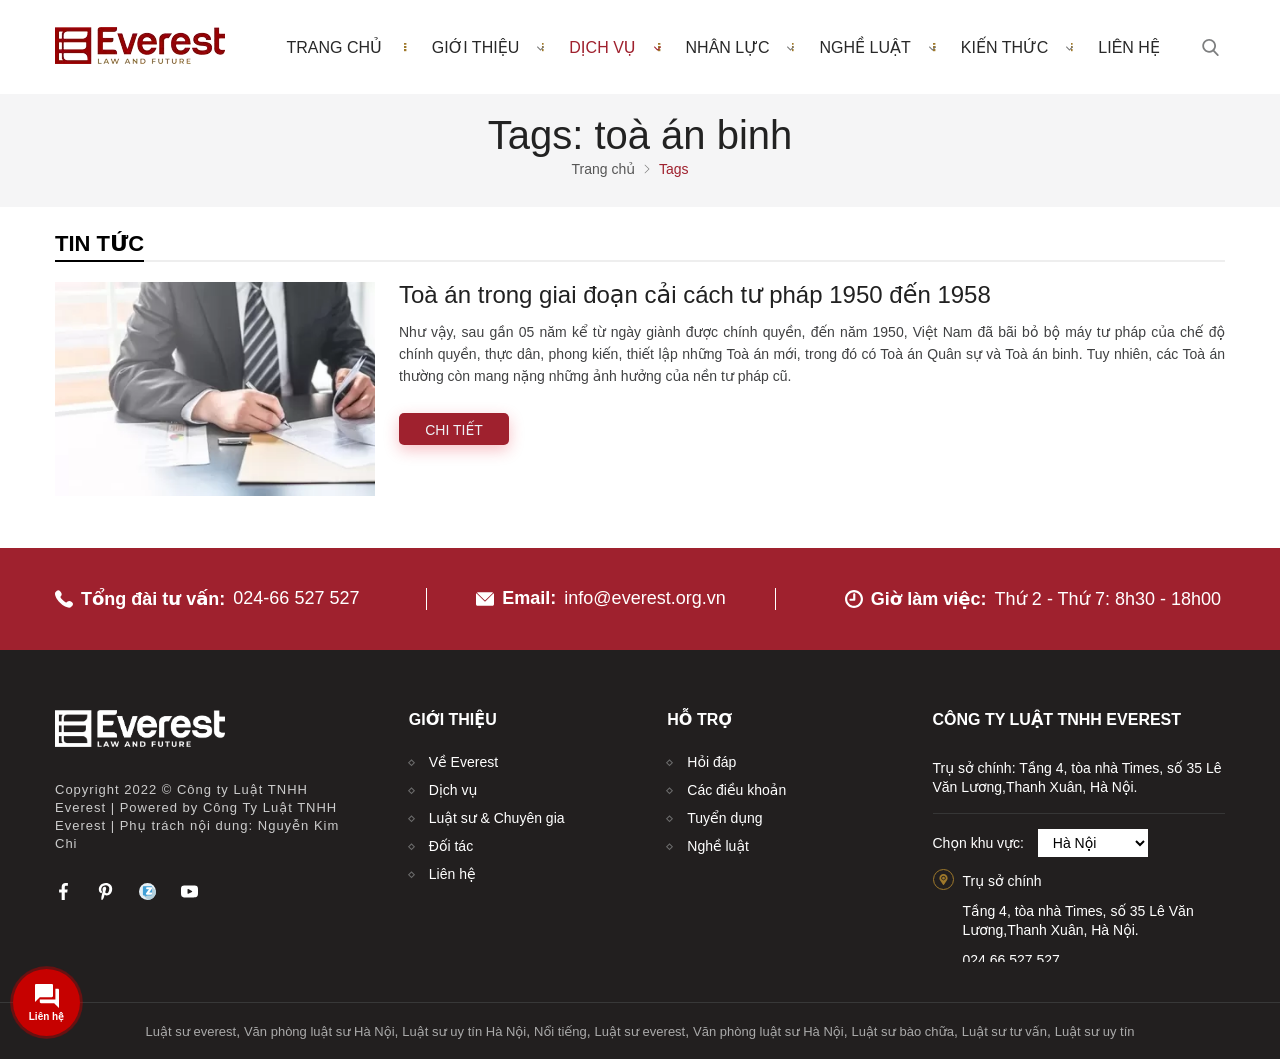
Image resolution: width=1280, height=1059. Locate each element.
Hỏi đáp (711, 762)
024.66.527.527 (1011, 960)
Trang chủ (333, 47)
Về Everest (463, 762)
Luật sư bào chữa (902, 1031)
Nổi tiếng (560, 1031)
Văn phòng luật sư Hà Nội (319, 1031)
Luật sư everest (191, 1031)
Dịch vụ (614, 47)
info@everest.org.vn (644, 598)
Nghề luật (877, 47)
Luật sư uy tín (1095, 1031)
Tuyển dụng (724, 818)
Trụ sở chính (1002, 881)
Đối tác (451, 846)
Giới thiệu (488, 47)
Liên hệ (1129, 47)
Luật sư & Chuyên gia (497, 818)
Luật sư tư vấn (1004, 1031)
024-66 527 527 (296, 598)
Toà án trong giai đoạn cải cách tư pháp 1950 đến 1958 (695, 294)
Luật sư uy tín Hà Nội (464, 1031)
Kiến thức (1017, 47)
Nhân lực (740, 47)
